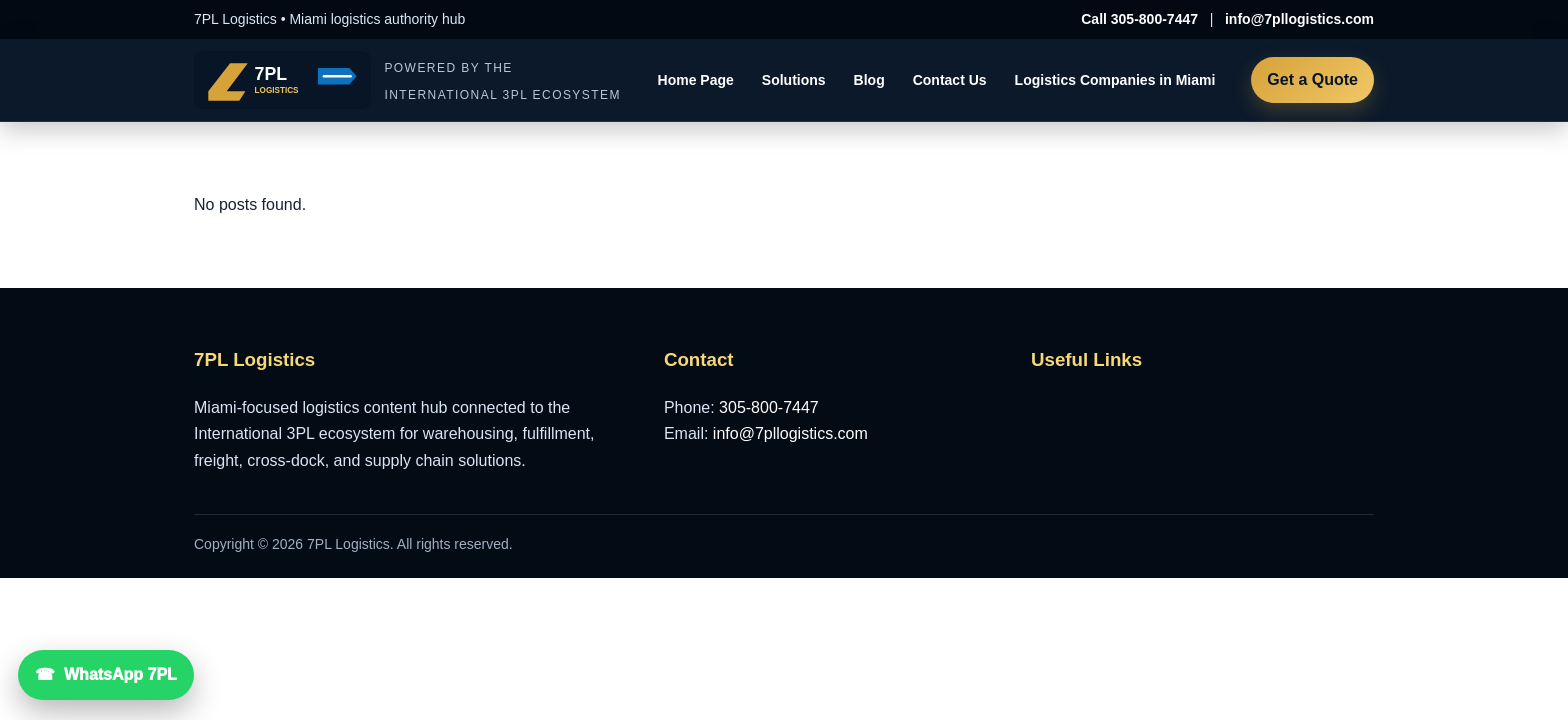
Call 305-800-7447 (1139, 19)
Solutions (794, 80)
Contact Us (950, 80)
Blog (869, 80)
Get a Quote (1312, 79)
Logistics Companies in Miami (1115, 80)
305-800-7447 (769, 407)
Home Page (696, 80)
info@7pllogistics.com (1299, 19)
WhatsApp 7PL (120, 674)
